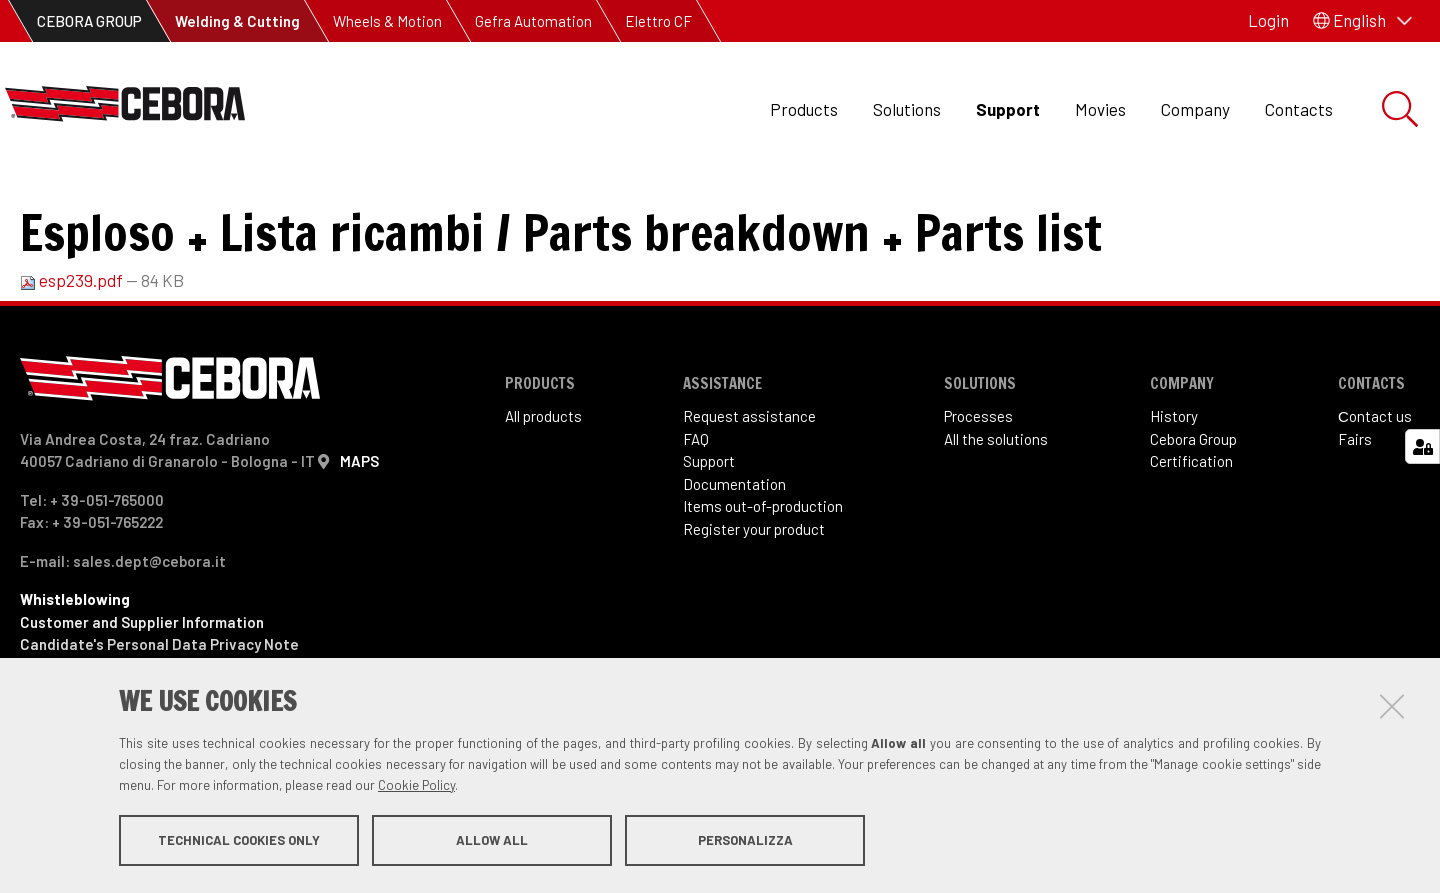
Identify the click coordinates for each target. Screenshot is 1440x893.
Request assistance (749, 483)
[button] (1362, 21)
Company (1195, 109)
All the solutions (996, 506)
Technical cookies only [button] (239, 841)
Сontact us (1375, 483)
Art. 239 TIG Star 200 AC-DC (429, 200)
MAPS (359, 528)
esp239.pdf (73, 347)
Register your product (754, 596)
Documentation (734, 551)
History (1174, 483)
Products (804, 109)
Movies (1100, 109)
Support (1008, 109)
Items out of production (213, 200)
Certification (1191, 528)
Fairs (1355, 506)
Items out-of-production (763, 573)
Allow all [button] (492, 841)
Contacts (1299, 109)
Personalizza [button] (745, 841)
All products (543, 483)
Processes (978, 483)
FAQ (696, 506)
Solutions (907, 109)
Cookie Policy (416, 786)
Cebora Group (1193, 506)
